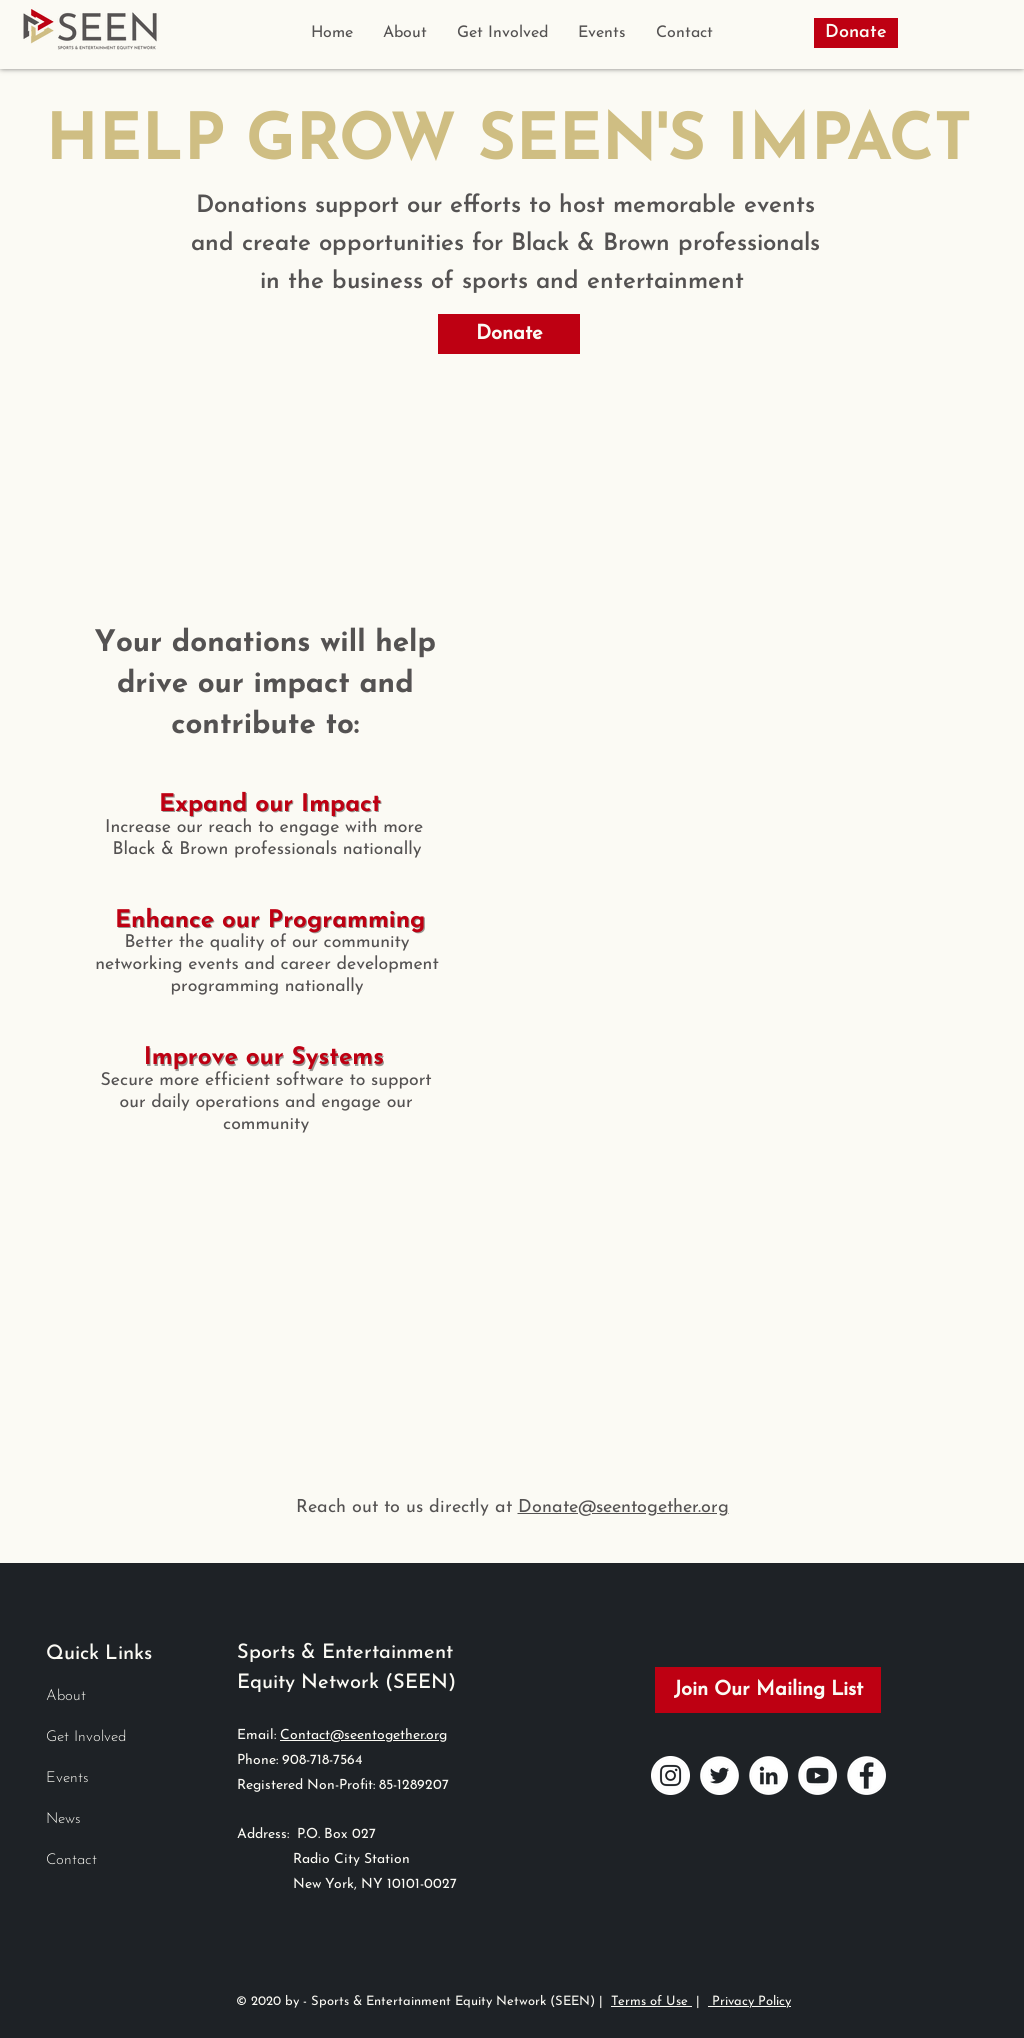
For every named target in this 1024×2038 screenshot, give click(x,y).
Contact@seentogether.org (363, 1735)
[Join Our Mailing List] (768, 1690)
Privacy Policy (749, 2001)
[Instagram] (670, 1775)
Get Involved (86, 1737)
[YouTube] (817, 1775)
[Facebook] (866, 1775)
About (66, 1696)
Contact (71, 1860)
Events (67, 1778)
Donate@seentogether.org (623, 1507)
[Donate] (856, 33)
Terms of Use (651, 2001)
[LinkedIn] (768, 1775)
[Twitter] (719, 1775)
